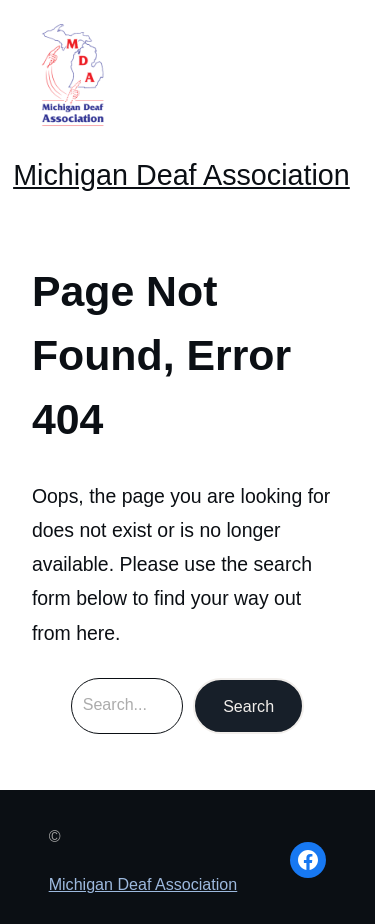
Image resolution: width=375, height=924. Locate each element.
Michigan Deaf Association (181, 175)
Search (248, 706)
